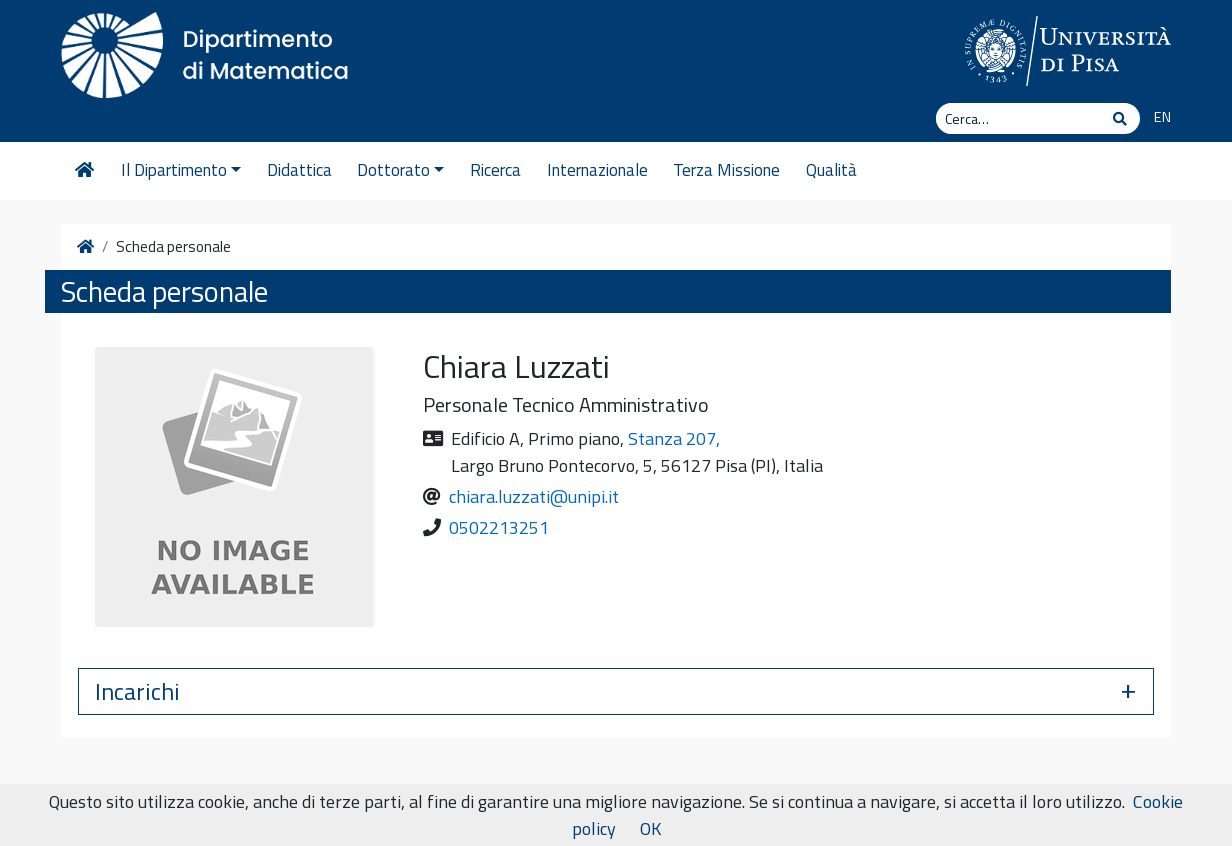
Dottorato (400, 170)
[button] (616, 691)
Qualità (831, 170)
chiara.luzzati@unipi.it (534, 496)
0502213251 (499, 527)
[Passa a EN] (1155, 118)
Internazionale (597, 170)
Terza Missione (726, 170)
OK (650, 828)
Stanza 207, (674, 438)
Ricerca (495, 170)
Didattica (299, 170)
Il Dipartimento (181, 170)
